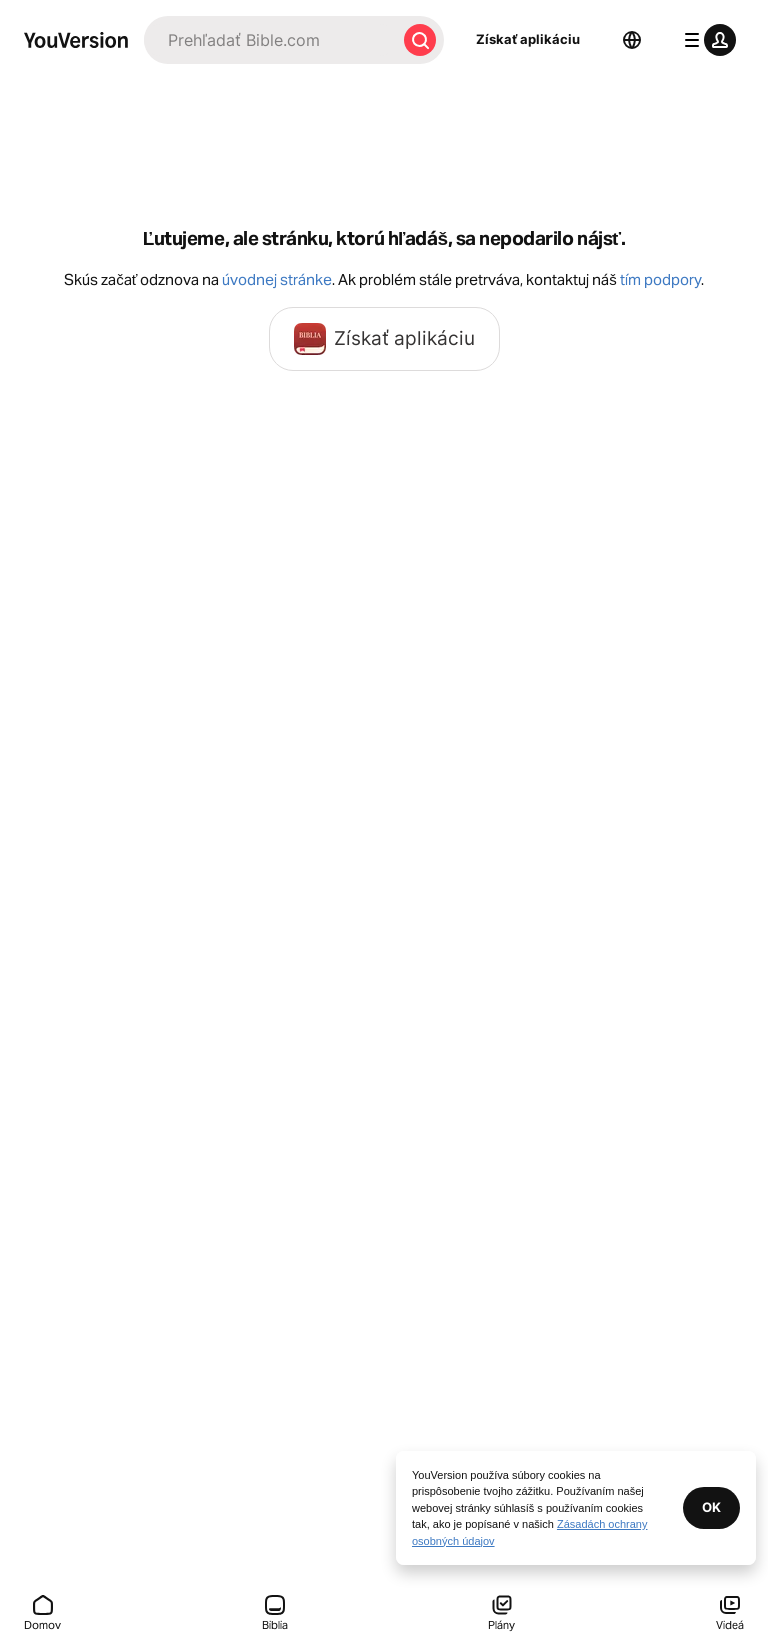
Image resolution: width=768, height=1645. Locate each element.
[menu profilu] (706, 40)
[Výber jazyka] (632, 40)
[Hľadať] (270, 40)
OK (711, 1507)
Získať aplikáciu (528, 39)
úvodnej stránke (277, 279)
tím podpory (660, 279)
